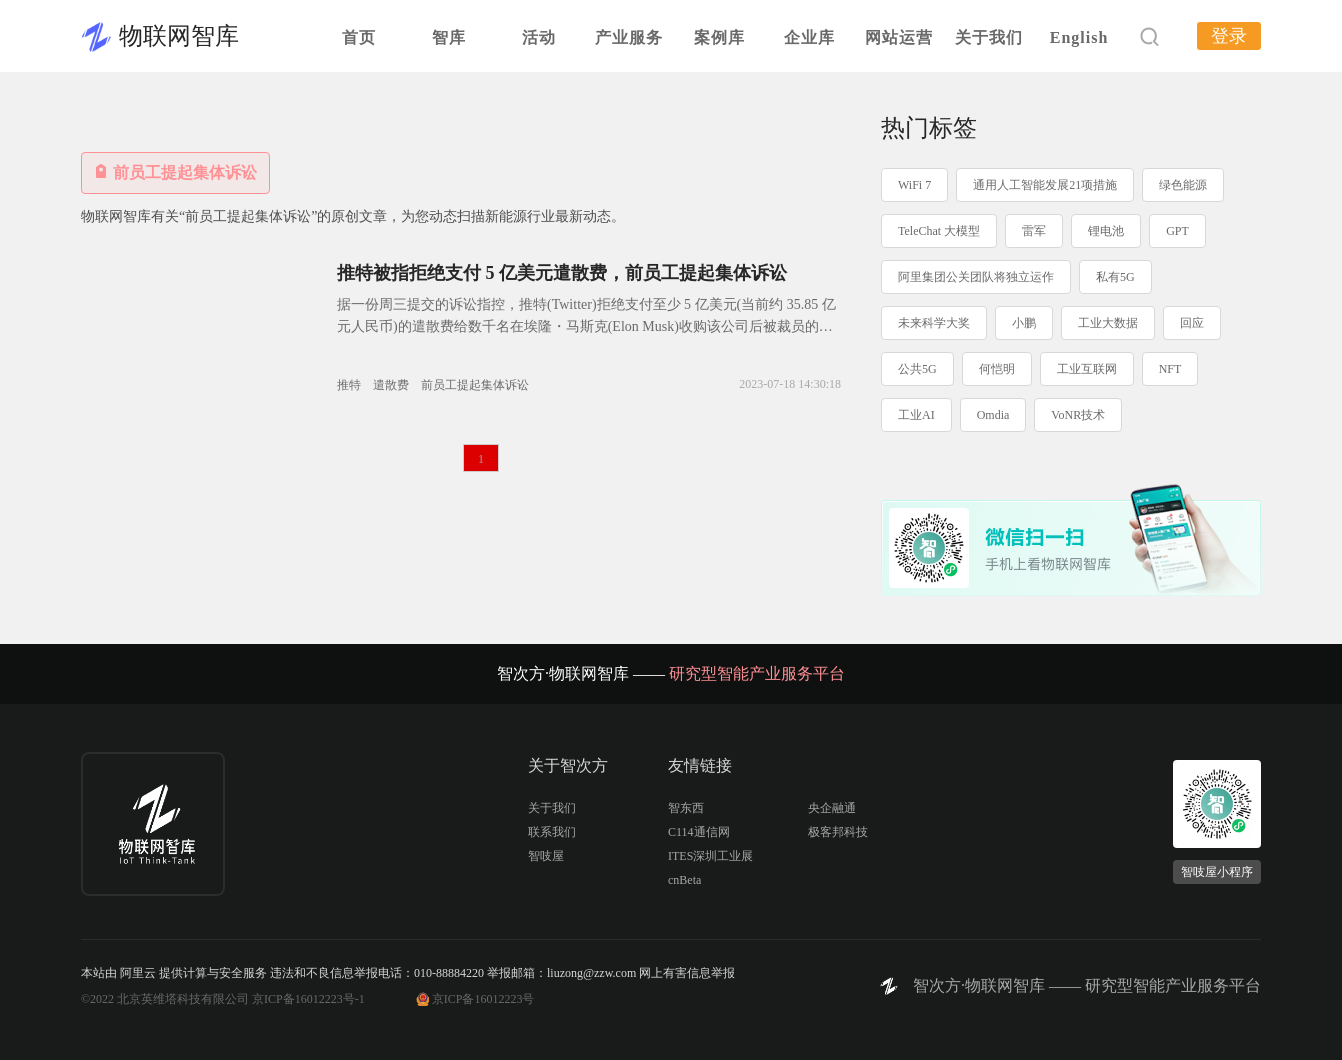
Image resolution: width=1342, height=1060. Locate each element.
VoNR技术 (1078, 415)
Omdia (993, 415)
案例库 (719, 37)
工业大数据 (1108, 323)
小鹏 (1024, 323)
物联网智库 (179, 36)
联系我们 (552, 832)
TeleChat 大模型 (939, 231)
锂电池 (1106, 231)
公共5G (917, 369)
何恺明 (997, 369)
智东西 (686, 808)
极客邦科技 (838, 832)
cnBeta (684, 880)
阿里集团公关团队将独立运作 (976, 277)
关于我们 (989, 37)
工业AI (916, 415)
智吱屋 (546, 856)
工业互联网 (1087, 369)
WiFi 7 (914, 185)
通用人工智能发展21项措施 (1045, 185)
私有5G (1115, 277)
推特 (349, 385)
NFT (1170, 369)
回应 (1192, 323)
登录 (1229, 36)
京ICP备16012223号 (483, 999)
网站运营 (899, 37)
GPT (1177, 231)
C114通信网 (699, 832)
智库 (449, 37)
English (1079, 37)
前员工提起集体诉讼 (475, 385)
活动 (539, 37)
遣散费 (391, 385)
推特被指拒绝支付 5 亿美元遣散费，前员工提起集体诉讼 (562, 273)
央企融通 (832, 808)
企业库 (809, 37)
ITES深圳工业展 (710, 856)
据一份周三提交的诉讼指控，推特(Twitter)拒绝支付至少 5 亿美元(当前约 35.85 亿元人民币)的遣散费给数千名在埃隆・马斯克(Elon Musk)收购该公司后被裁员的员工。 (586, 326)
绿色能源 (1183, 185)
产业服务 (629, 37)
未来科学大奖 (934, 323)
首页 (359, 37)
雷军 (1034, 231)
